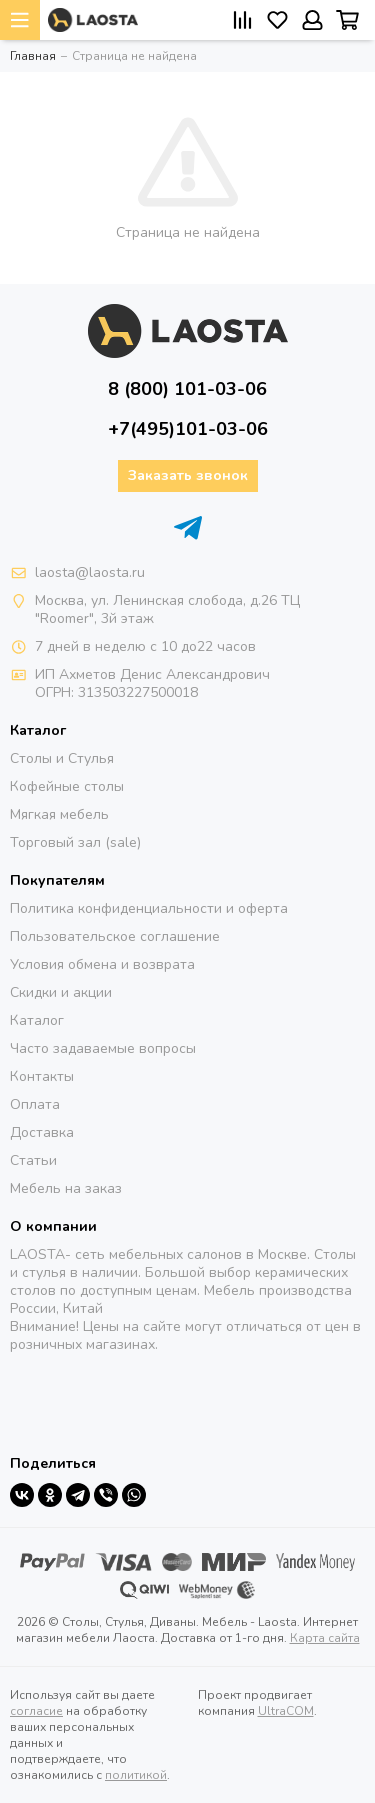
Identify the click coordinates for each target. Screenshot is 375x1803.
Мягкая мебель (59, 814)
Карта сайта (325, 1638)
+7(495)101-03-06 (188, 429)
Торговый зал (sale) (75, 842)
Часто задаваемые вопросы (103, 1048)
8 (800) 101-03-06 (187, 389)
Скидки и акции (61, 992)
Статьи (33, 1160)
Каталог (37, 1020)
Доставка (42, 1132)
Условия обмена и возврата (102, 964)
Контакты (42, 1076)
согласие (36, 1711)
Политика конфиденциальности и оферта (149, 908)
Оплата (35, 1104)
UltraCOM (286, 1711)
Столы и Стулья (62, 758)
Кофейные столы (67, 786)
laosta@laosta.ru (90, 572)
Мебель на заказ (66, 1188)
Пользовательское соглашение (115, 936)
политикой (136, 1775)
